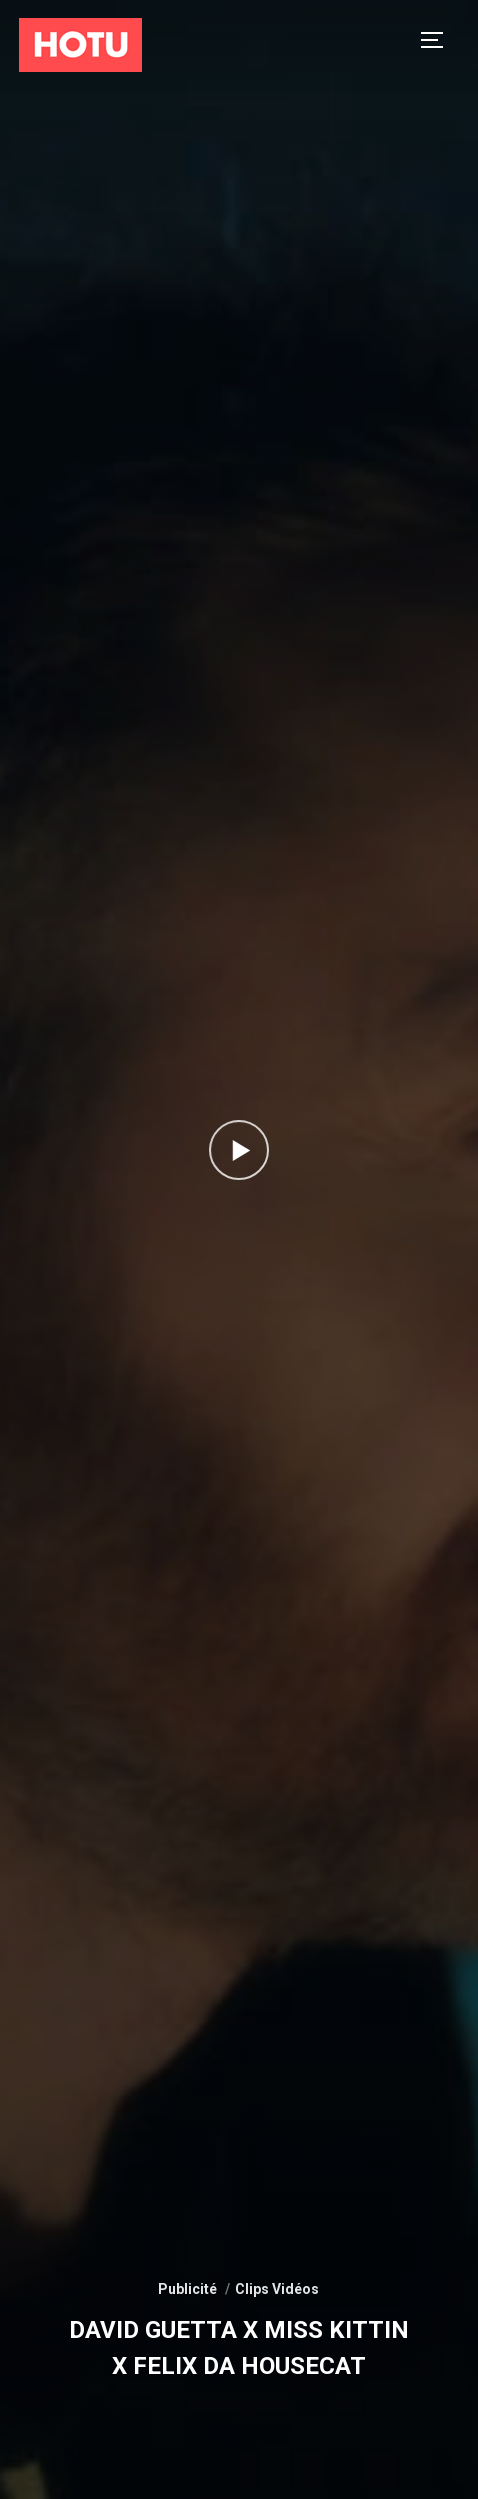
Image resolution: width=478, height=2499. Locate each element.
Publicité (187, 2289)
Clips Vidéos (277, 2289)
